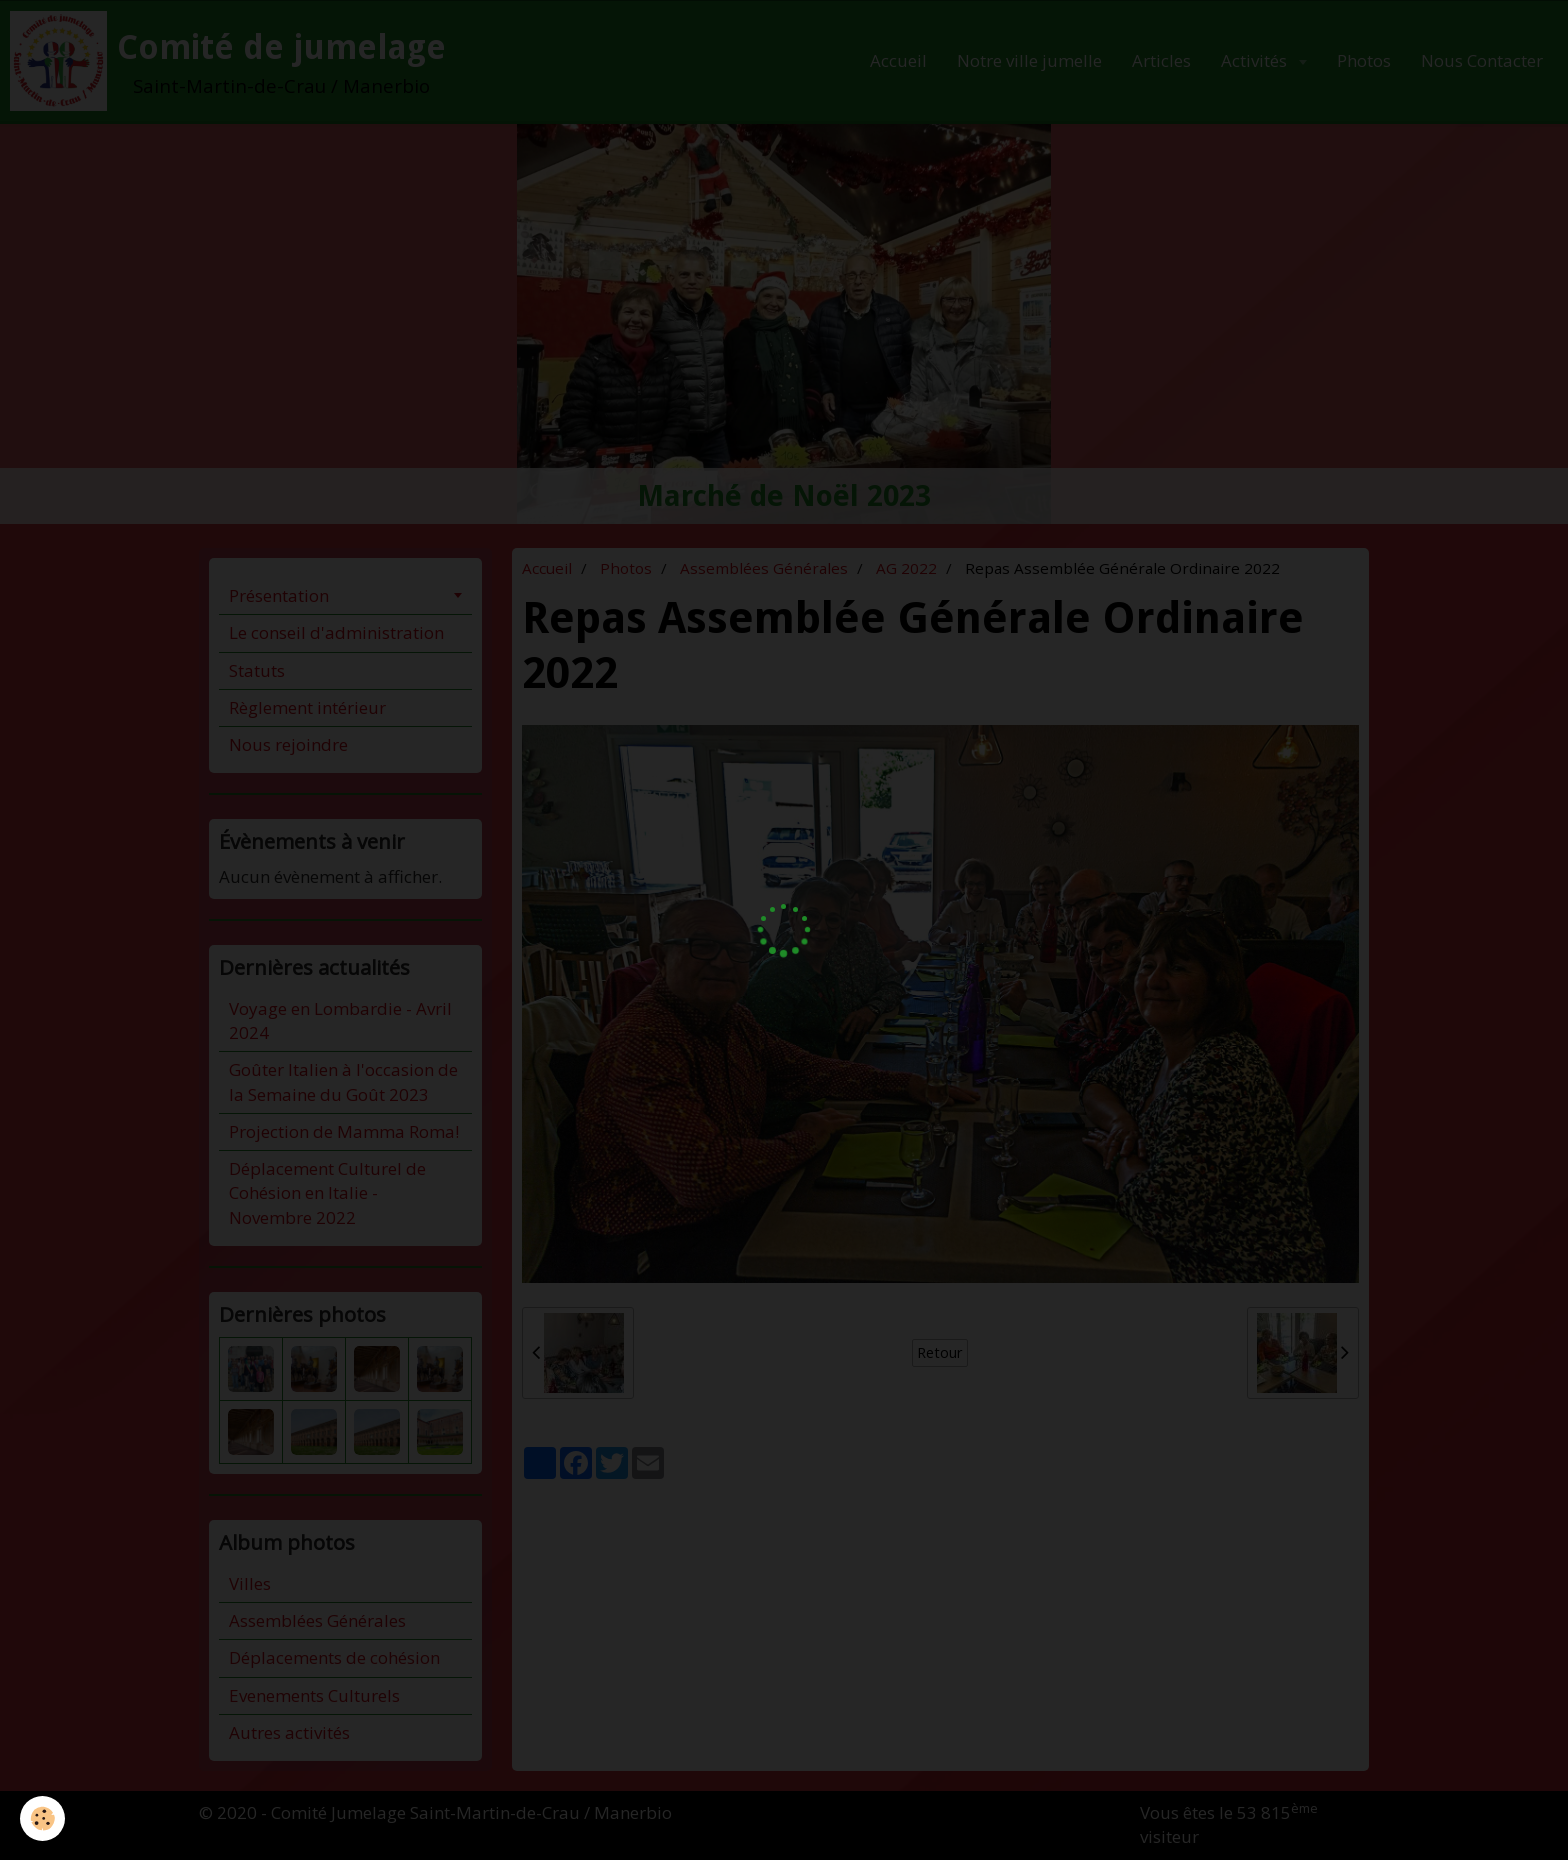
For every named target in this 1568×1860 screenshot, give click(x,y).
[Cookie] (42, 1818)
